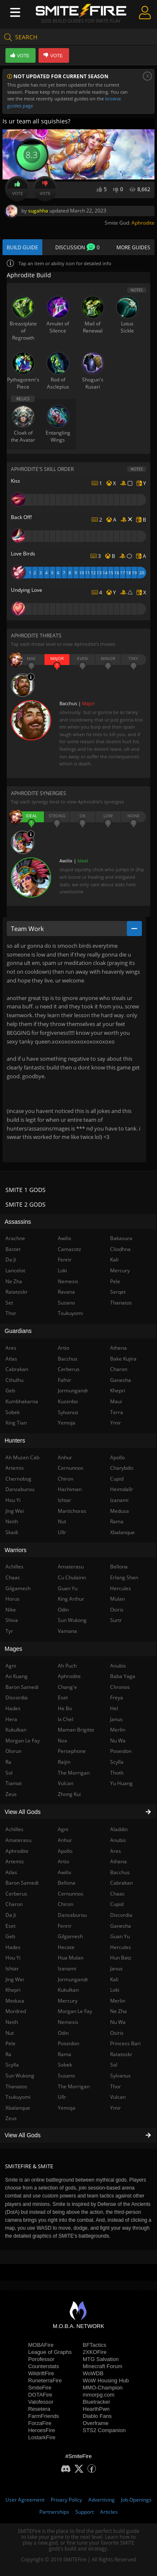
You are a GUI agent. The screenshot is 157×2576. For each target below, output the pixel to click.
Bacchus (120, 1872)
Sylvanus (120, 2075)
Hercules (120, 1947)
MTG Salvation (101, 2359)
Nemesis (68, 2022)
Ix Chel (65, 1719)
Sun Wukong (72, 1620)
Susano (66, 2075)
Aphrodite (142, 222)
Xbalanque (122, 1532)
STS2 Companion (104, 2430)
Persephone (72, 1751)
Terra (116, 1412)
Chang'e (67, 1687)
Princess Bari (125, 2043)
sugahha (38, 210)
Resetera (39, 2409)
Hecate (66, 1947)
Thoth (117, 1772)
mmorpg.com (99, 2395)
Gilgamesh (70, 1936)
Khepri (117, 1390)
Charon (118, 1369)
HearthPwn (96, 2409)
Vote (17, 188)
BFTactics (94, 2345)
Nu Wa (118, 2022)
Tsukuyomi (70, 1313)
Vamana (67, 1631)
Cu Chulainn (72, 1577)
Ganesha (120, 1925)
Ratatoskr (121, 2054)
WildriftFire (41, 2373)
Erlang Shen (124, 1577)
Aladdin (119, 1829)
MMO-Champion (103, 2387)
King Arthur (71, 1598)
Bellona (66, 1882)
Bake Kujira (123, 1358)
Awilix (64, 1872)
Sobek (65, 2064)
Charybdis (122, 1467)
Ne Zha (118, 2011)
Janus (116, 1968)
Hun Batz (120, 1957)
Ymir (115, 2107)
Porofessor (41, 2359)
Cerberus (69, 1369)
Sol (113, 2064)
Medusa (119, 1510)
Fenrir (65, 1925)
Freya (116, 1697)
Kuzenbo (68, 1401)
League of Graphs (50, 2352)
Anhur (65, 1840)
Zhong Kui (69, 1794)
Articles (109, 2511)
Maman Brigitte (76, 1729)
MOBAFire (41, 2345)
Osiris (117, 2032)
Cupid (117, 1904)
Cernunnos (70, 1893)
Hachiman (70, 1489)
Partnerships (54, 2511)
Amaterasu (71, 1566)
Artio (63, 1861)
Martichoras (72, 1510)
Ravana (66, 1291)
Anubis (118, 1840)
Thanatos (121, 1302)
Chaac (117, 1893)
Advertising (101, 2499)
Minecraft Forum (103, 2366)
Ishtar (64, 1500)
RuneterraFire (45, 2380)
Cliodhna (120, 1249)
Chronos (120, 1687)
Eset (63, 1697)
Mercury (67, 2000)
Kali (114, 1979)
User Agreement (24, 2499)
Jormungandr (73, 1979)
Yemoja (66, 2107)
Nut (62, 1521)
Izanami (67, 1968)
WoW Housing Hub (106, 2380)
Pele (115, 1281)
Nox (62, 1740)
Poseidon (68, 2043)
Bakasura (121, 1238)
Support (84, 2511)
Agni (63, 1829)
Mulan (117, 1598)
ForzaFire (39, 2423)
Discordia (121, 1915)
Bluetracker (97, 2402)
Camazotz (69, 1249)
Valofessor (40, 2402)
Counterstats (43, 2366)
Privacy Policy (66, 2499)
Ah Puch (67, 1665)
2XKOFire (95, 2352)
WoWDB (93, 2373)
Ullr (62, 2096)
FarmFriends (43, 2416)
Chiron (65, 1904)
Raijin (64, 1761)
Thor (115, 2086)
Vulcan (118, 2096)
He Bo (65, 1708)
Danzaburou (72, 1915)
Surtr (116, 1620)
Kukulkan (68, 1989)
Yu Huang (121, 1783)
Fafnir (64, 1380)
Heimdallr (121, 1489)
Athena (118, 1861)
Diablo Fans (97, 2416)
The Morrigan (74, 2086)
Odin (63, 2032)
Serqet (118, 1291)
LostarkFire (41, 2437)
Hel (114, 1708)
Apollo (65, 1851)
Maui (116, 1401)
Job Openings (136, 2499)
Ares (115, 1851)
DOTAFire (40, 2395)
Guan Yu (120, 1936)
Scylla (117, 1761)
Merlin (117, 2000)
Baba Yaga (122, 1676)
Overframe (95, 2423)
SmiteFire (39, 2387)
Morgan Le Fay (75, 2011)
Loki (114, 1989)
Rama (64, 2054)
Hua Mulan (70, 1957)
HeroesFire (41, 2430)
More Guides (133, 247)
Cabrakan (121, 1882)
